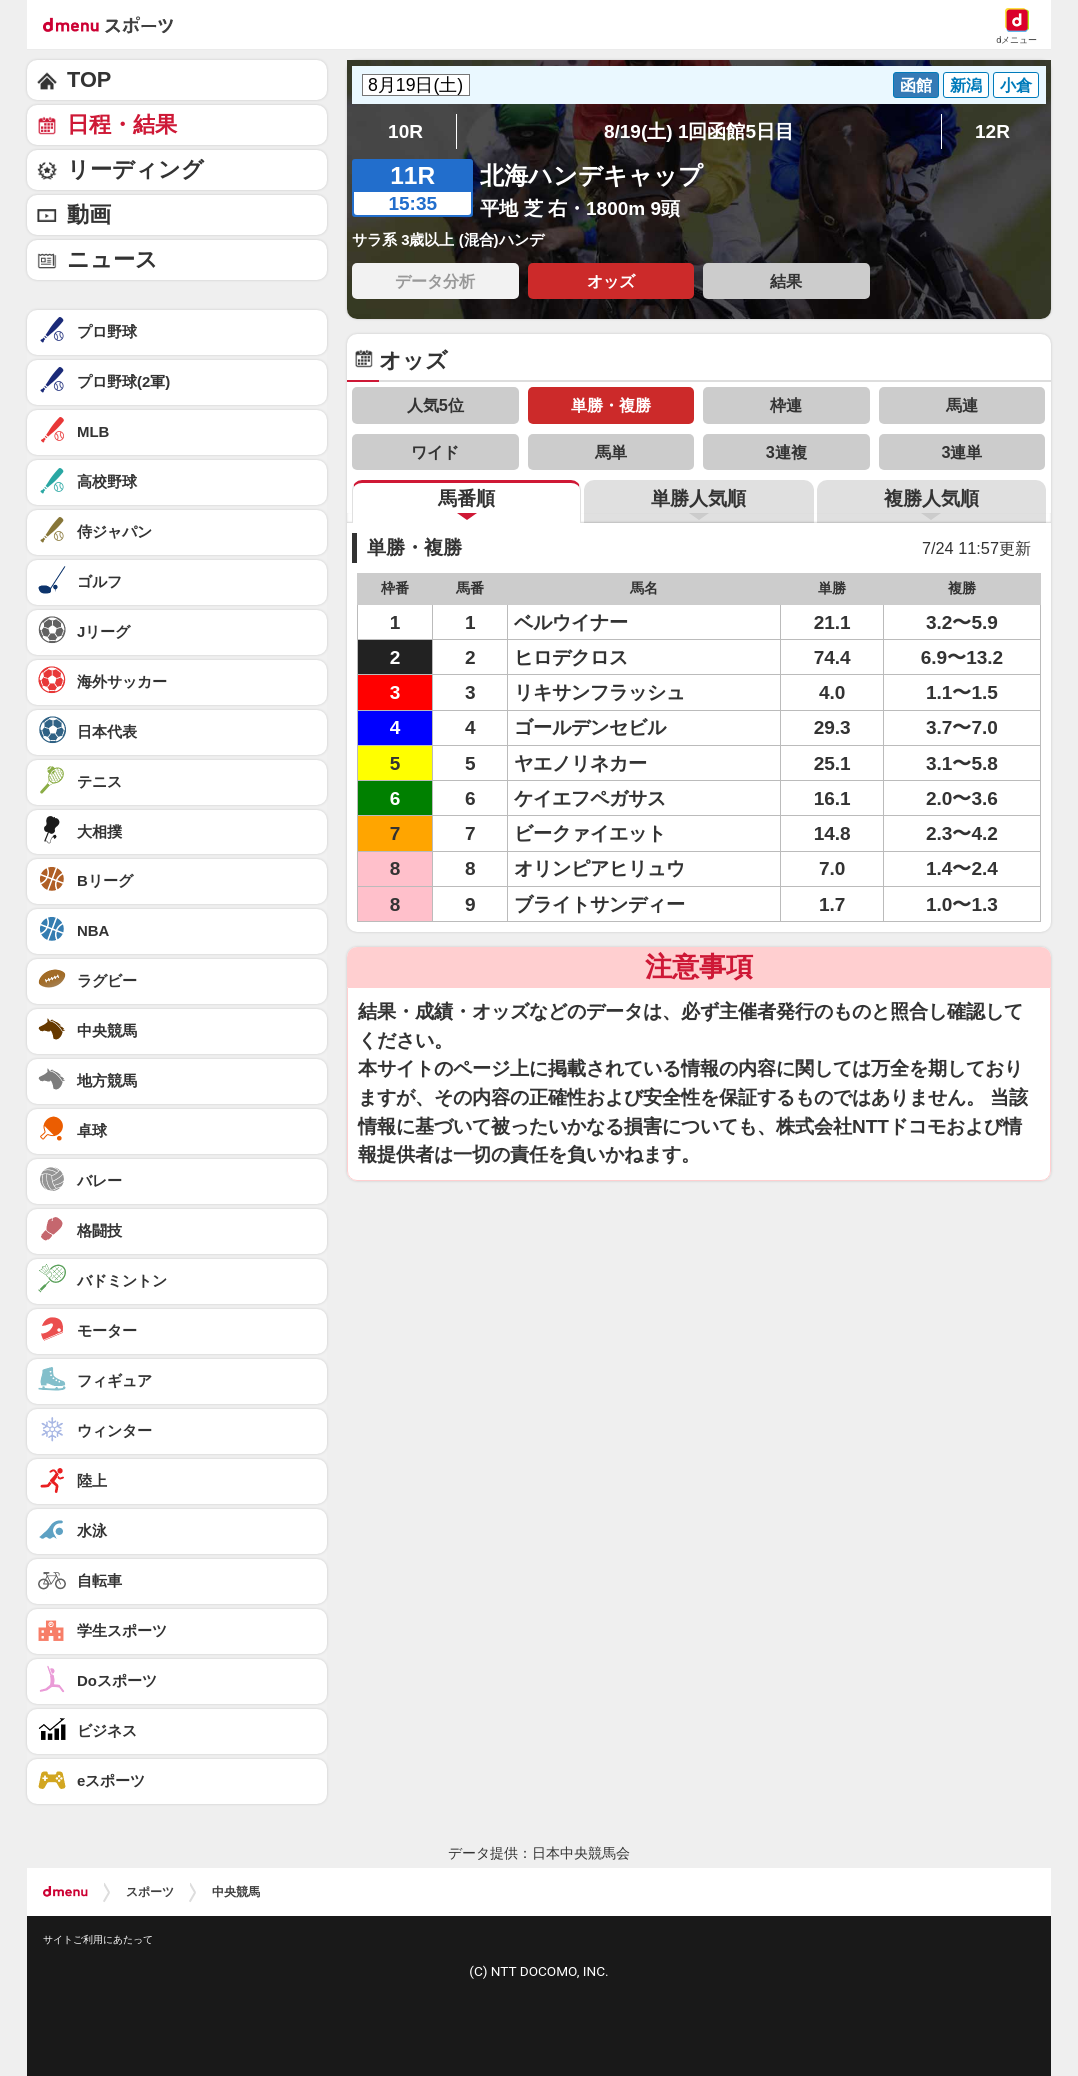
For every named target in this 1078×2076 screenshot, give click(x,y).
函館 (916, 85)
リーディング (135, 169)
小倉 (1016, 85)
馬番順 (466, 498)
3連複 (786, 452)
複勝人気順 (931, 498)
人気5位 (435, 405)
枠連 (786, 405)
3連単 (961, 452)
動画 (89, 214)
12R (992, 131)
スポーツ (150, 1892)
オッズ (611, 281)
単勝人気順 (698, 498)
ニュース (112, 259)
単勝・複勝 (611, 405)
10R (405, 131)
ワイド (435, 452)
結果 (786, 281)
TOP (89, 79)
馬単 (611, 452)
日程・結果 (122, 124)
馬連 (962, 405)
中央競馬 (236, 1892)
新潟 (966, 85)
